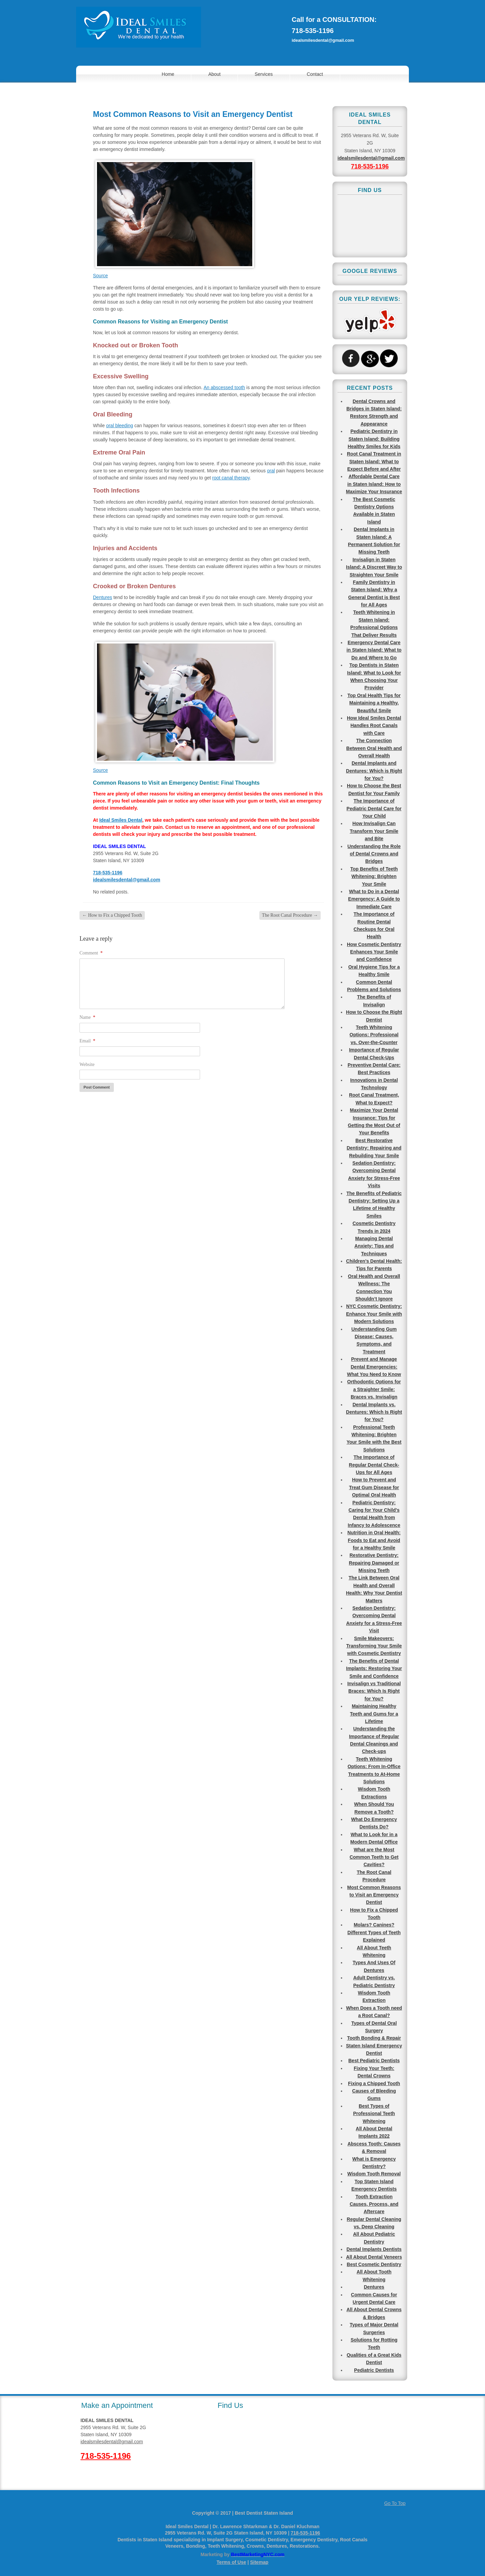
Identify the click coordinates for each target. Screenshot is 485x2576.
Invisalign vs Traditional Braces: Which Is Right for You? (374, 1691)
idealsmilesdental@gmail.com (323, 40)
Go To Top (395, 2503)
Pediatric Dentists (374, 2370)
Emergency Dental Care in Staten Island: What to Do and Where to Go (374, 650)
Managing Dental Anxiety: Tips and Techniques (373, 1246)
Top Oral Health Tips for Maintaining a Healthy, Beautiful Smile (373, 703)
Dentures (102, 597)
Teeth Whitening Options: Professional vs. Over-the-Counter (374, 1035)
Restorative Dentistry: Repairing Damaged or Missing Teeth (374, 1562)
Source (100, 275)
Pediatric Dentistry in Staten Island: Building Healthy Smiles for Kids (374, 439)
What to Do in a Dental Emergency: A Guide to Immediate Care (374, 899)
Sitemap (259, 2562)
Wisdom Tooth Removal (373, 2173)
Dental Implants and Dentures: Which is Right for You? (374, 770)
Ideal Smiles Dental (120, 820)
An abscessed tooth (224, 387)
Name (87, 1017)
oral (271, 470)
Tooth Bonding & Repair (374, 2038)
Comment (91, 952)
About (214, 74)
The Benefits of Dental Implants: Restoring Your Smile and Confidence (374, 1668)
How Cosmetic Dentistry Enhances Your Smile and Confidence (374, 952)
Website (87, 1064)
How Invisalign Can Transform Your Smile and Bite (374, 831)
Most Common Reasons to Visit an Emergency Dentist (374, 1895)
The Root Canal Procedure (290, 915)
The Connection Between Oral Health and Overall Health (374, 748)
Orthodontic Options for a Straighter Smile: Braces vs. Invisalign (374, 1389)
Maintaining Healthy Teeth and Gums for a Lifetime (374, 1713)
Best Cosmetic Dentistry (374, 2264)
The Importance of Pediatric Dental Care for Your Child (374, 808)
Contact (315, 74)
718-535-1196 (313, 30)
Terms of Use (231, 2562)
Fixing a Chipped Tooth (374, 2083)
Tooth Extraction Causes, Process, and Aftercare (374, 2204)
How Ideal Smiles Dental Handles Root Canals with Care (374, 725)
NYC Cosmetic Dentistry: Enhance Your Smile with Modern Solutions (374, 1313)
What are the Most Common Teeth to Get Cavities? (374, 1857)
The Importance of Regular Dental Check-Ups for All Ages (374, 1464)
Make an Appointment (117, 2405)
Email (87, 1040)
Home (168, 74)
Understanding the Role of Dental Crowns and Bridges (374, 854)
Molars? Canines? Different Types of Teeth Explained (373, 1932)
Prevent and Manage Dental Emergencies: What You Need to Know (374, 1366)
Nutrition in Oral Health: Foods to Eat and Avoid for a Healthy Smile (374, 1540)
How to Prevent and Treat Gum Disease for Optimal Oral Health (374, 1487)
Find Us (230, 2405)
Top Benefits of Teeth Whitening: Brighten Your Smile (374, 876)
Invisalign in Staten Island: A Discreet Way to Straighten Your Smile (374, 567)
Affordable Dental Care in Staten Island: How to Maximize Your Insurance (374, 484)
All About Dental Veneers (374, 2257)
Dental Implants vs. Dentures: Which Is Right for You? (374, 1412)
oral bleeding (119, 425)
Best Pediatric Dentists (374, 2060)
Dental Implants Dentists (374, 2249)
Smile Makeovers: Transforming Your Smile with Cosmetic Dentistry (374, 1646)
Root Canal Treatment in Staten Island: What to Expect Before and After (374, 461)
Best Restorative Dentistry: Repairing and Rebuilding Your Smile (374, 1148)
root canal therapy (231, 477)
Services (264, 74)
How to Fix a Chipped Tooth (112, 915)
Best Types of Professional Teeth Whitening (374, 2113)
